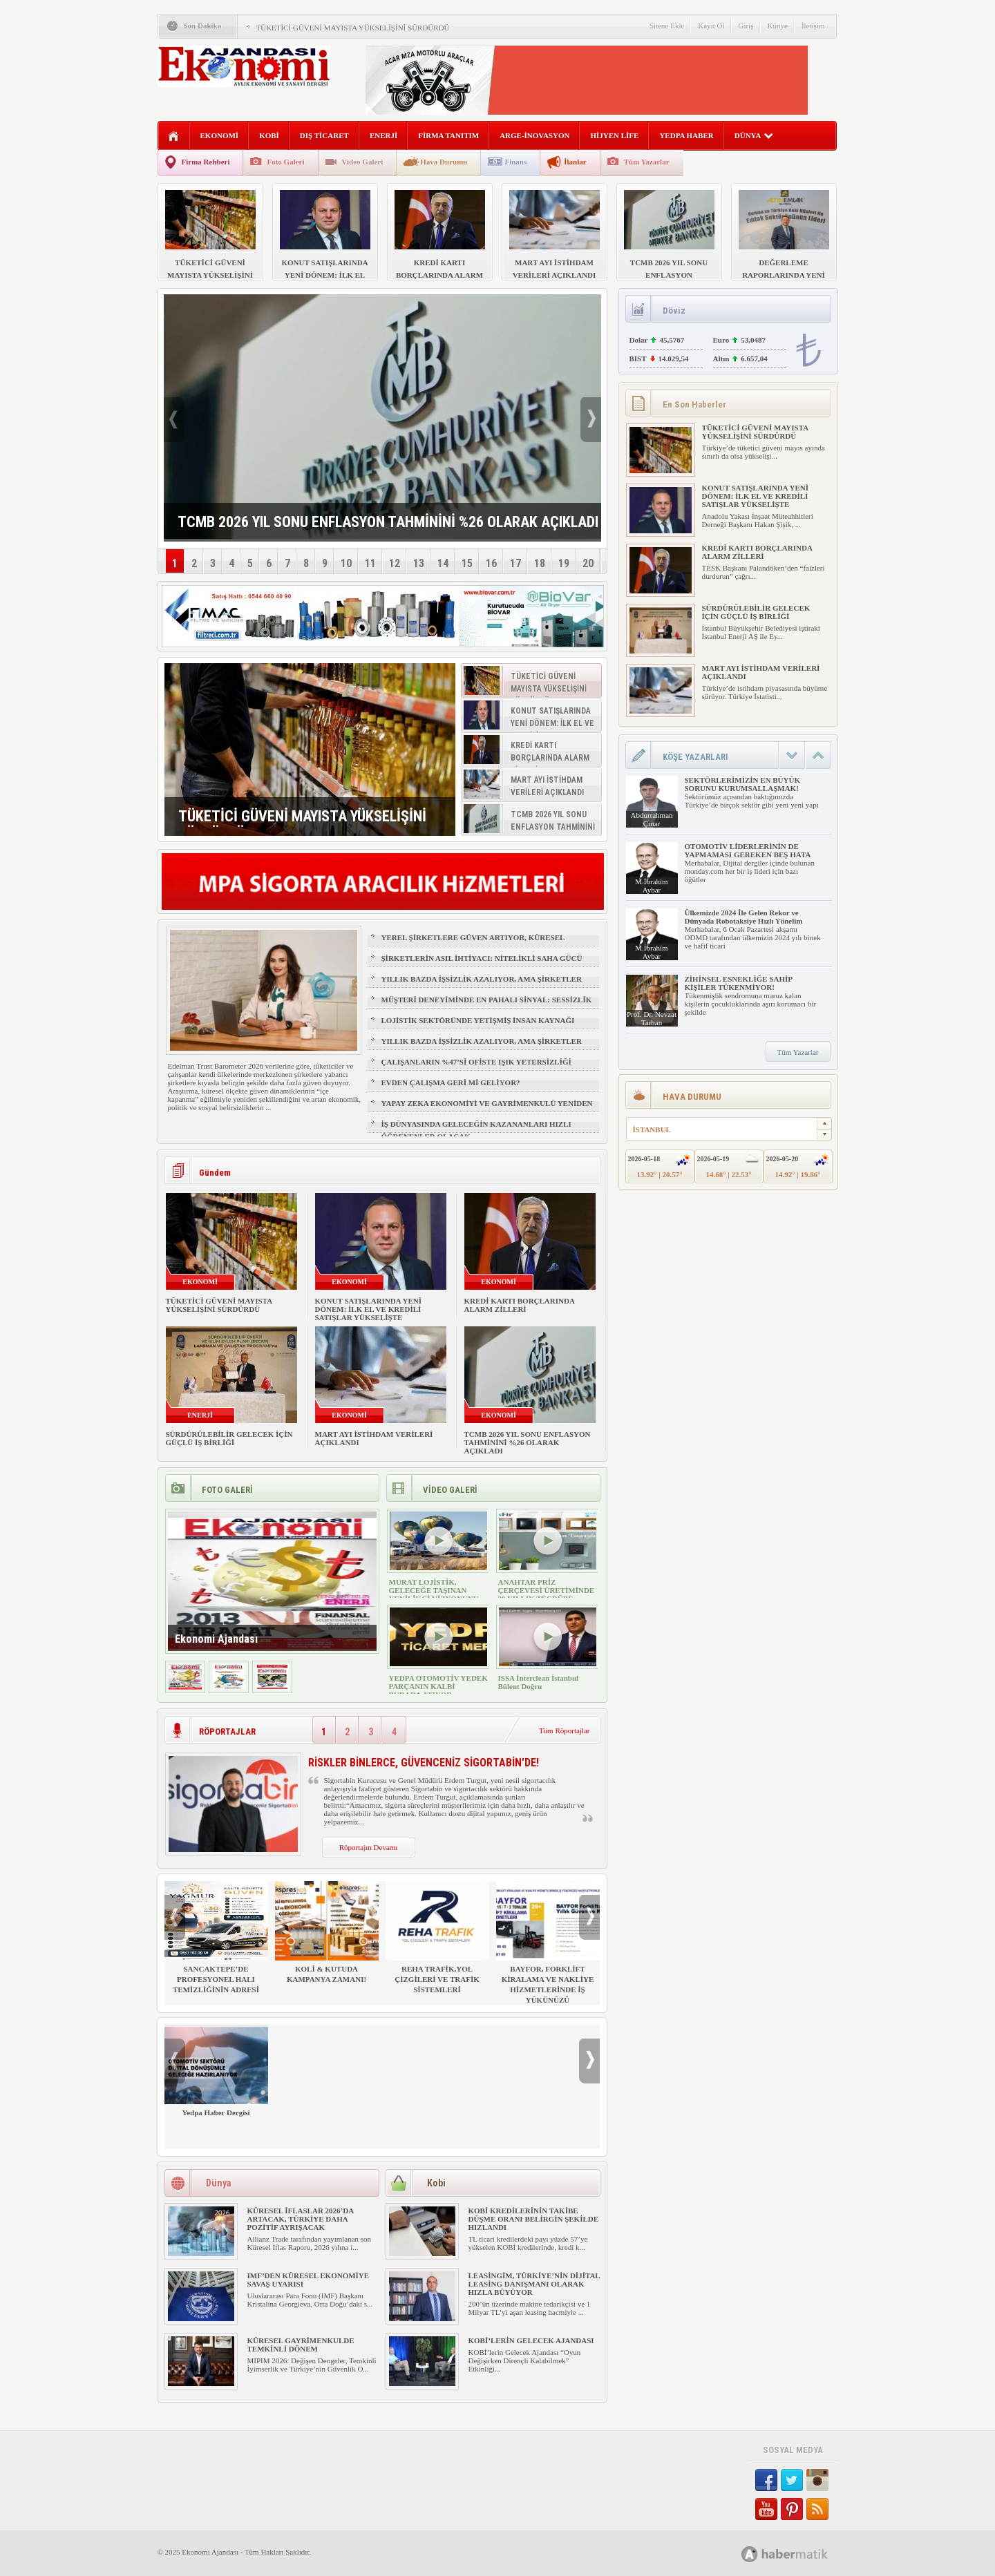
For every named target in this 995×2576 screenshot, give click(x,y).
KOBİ (269, 135)
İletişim (813, 25)
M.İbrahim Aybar (651, 885)
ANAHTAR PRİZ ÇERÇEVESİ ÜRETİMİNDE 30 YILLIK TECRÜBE (546, 1590)
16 (491, 563)
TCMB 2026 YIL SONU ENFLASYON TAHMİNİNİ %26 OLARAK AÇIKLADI (527, 1442)
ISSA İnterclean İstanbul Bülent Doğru (538, 1682)
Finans (515, 162)
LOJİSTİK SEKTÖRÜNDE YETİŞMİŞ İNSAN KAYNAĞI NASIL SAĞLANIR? (478, 1026)
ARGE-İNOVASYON (534, 135)
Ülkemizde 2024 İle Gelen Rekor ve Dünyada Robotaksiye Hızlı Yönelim (744, 916)
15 (467, 563)
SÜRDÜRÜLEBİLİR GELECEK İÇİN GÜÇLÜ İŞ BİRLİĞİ (229, 1438)
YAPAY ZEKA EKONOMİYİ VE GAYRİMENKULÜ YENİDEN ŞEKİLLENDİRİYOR (487, 1109)
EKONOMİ (219, 135)
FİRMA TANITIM (448, 135)
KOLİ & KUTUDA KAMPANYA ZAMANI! (327, 1932)
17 (515, 563)
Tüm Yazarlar (647, 162)
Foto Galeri (285, 162)
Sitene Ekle (667, 25)
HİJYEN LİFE (614, 135)
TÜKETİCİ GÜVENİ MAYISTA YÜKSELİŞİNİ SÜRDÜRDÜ (353, 27)
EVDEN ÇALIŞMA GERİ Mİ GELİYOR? (450, 1082)
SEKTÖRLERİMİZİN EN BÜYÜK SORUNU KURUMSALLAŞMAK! (742, 784)
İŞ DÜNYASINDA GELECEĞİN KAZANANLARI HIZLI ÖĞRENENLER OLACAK (476, 1130)
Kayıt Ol (711, 25)
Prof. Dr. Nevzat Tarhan (651, 1018)
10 (346, 563)
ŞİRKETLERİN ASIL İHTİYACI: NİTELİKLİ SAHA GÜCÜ (481, 958)
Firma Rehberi (206, 162)
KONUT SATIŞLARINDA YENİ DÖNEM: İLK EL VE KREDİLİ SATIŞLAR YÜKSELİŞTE (368, 1309)
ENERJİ (383, 135)
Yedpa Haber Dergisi (216, 2071)
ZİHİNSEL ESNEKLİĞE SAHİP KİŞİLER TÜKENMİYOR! (739, 983)
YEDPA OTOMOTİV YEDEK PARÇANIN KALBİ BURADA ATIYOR (438, 1686)
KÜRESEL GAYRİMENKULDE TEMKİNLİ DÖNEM (300, 2344)
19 (563, 563)
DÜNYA (754, 135)
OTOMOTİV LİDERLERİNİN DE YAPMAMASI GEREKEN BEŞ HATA (748, 850)
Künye (778, 25)
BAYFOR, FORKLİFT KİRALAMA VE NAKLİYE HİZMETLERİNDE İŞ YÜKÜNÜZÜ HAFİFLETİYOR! (548, 1947)
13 (418, 563)
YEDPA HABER (686, 135)
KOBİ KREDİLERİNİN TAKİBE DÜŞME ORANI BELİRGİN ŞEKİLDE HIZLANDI (533, 2218)
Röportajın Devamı (368, 1847)
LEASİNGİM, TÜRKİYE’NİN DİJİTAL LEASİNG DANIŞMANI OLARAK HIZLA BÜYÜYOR (534, 2283)
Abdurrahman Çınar (651, 819)
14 (442, 563)
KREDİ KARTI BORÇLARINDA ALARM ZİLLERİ (519, 1305)
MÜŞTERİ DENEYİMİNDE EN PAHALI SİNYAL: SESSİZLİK (486, 999)
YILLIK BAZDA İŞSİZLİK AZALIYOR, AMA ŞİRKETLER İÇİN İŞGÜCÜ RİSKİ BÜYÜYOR (481, 985)
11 (370, 563)
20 (588, 563)
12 (394, 563)
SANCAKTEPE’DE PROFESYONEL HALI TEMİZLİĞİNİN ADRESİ (216, 1937)
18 (539, 563)
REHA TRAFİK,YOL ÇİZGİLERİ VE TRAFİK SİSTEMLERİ (437, 1937)
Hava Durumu (443, 162)
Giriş (746, 25)
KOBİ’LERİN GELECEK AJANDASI (531, 2340)
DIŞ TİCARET (324, 135)
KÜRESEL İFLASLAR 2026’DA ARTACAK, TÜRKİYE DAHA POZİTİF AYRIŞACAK (300, 2218)
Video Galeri (362, 162)
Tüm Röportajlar (564, 1730)
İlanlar (575, 162)
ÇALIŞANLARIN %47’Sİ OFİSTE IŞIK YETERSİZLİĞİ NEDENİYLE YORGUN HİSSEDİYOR (476, 1068)
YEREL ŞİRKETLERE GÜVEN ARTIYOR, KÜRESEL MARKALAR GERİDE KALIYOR (473, 943)
